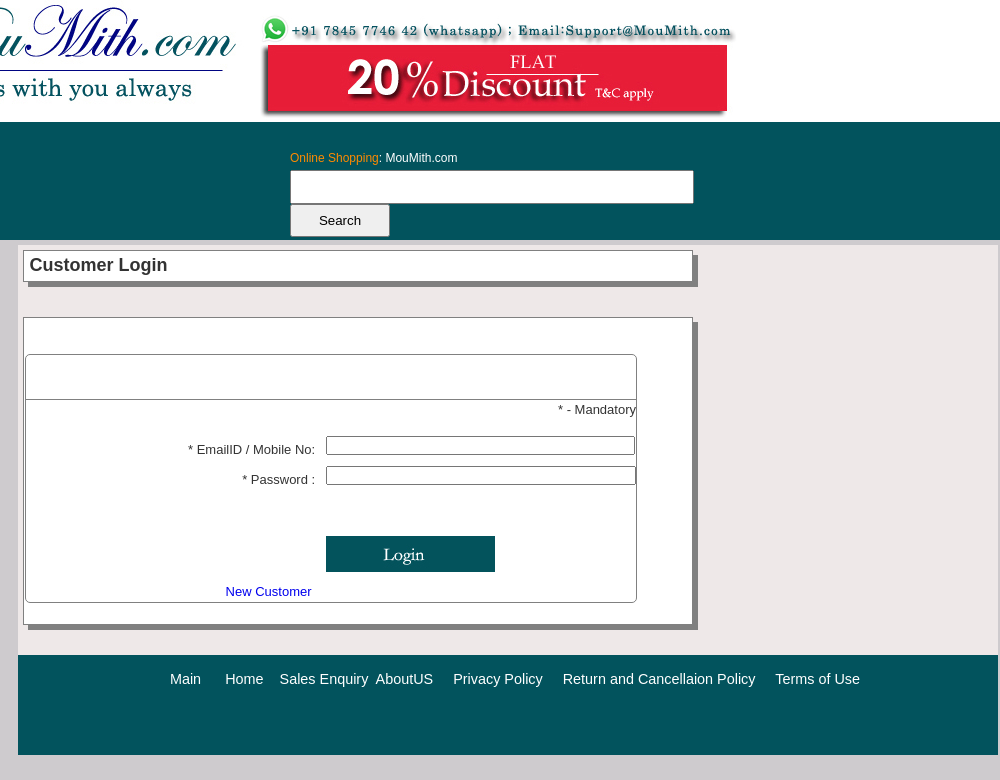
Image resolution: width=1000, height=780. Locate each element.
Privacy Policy (498, 679)
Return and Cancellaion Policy (659, 679)
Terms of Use (817, 679)
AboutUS (405, 679)
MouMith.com (421, 158)
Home (244, 679)
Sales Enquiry (324, 679)
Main (185, 679)
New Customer (271, 591)
